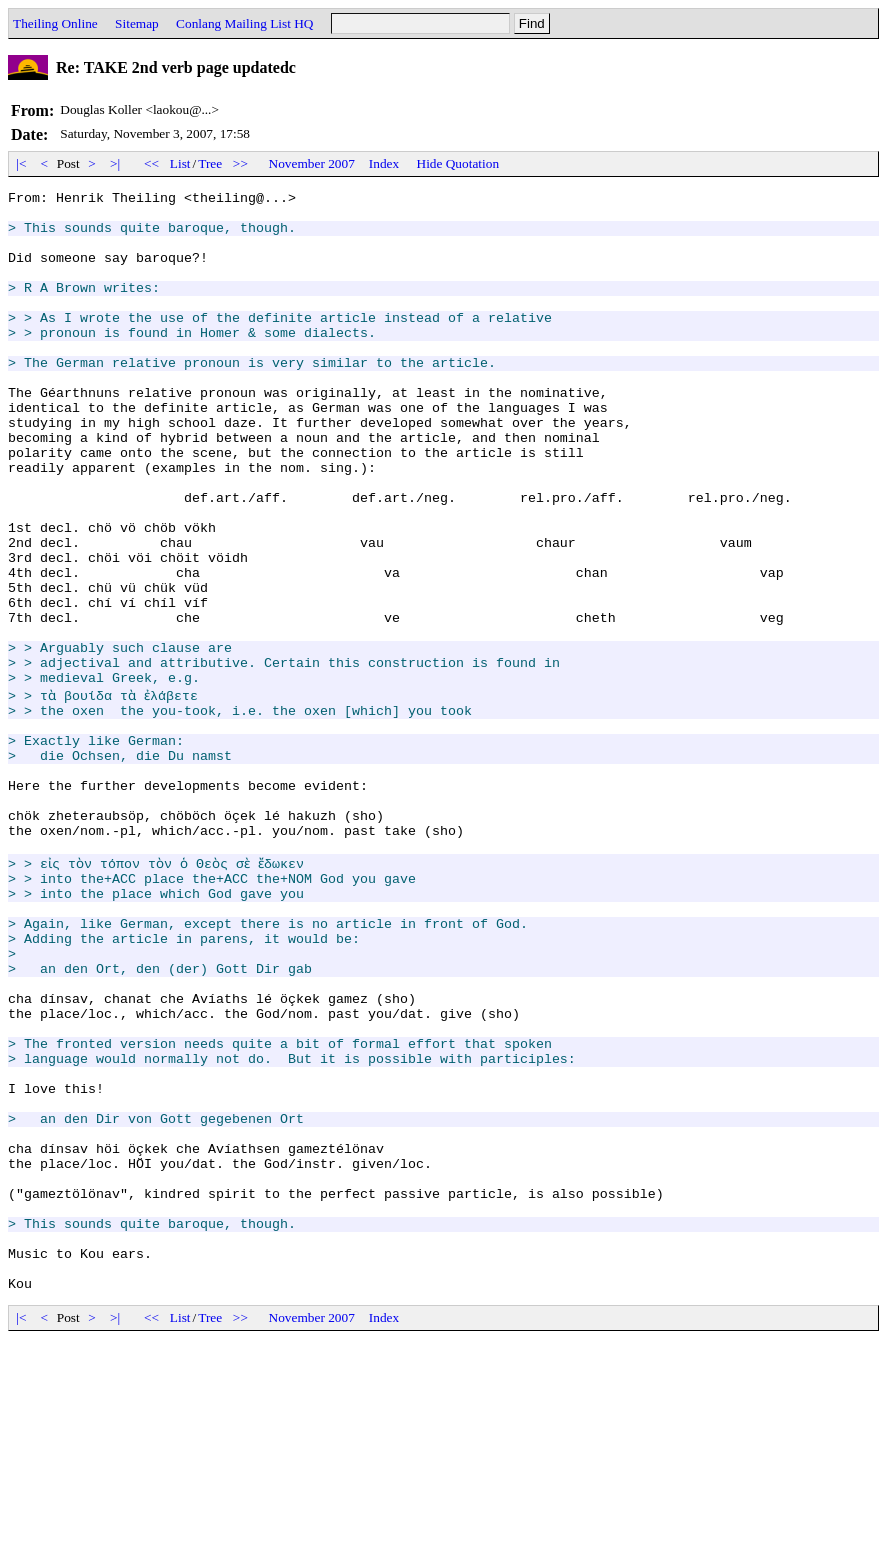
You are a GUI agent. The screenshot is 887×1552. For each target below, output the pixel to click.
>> (241, 163)
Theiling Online (55, 23)
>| (115, 163)
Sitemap (137, 23)
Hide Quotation (458, 163)
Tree (210, 163)
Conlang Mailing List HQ (244, 23)
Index (384, 163)
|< (21, 163)
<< (152, 163)
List (180, 163)
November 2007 (312, 163)
